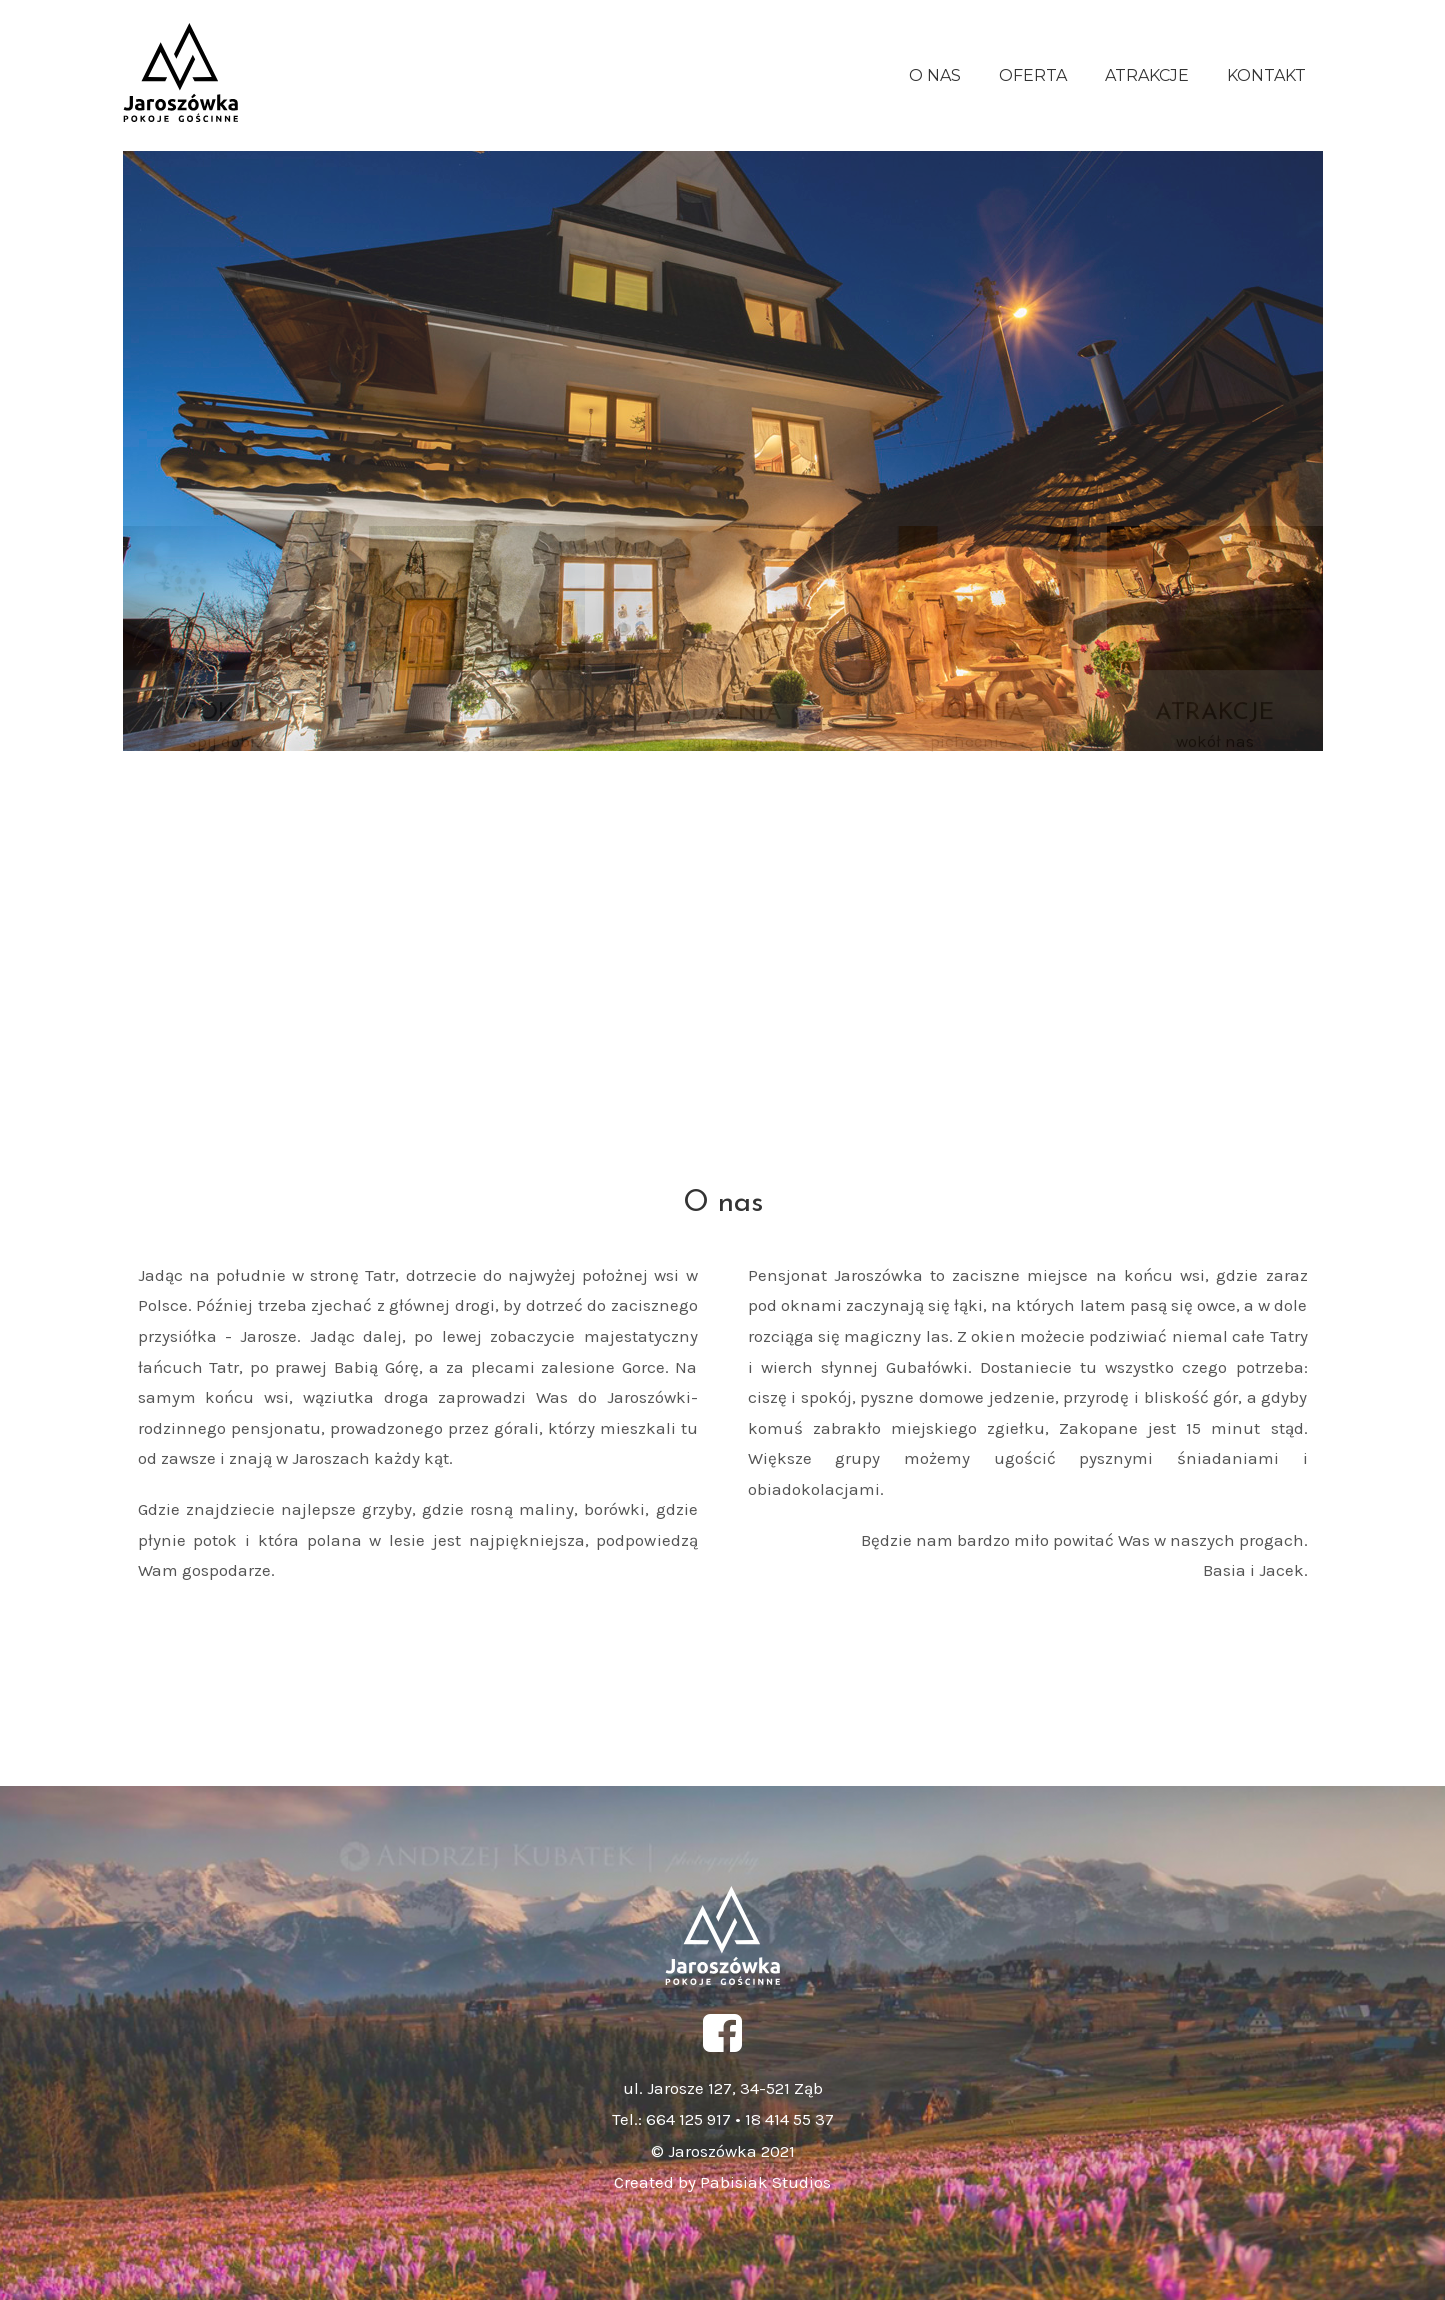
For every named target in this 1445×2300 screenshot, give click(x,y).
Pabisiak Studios (763, 2182)
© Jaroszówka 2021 (723, 2151)
